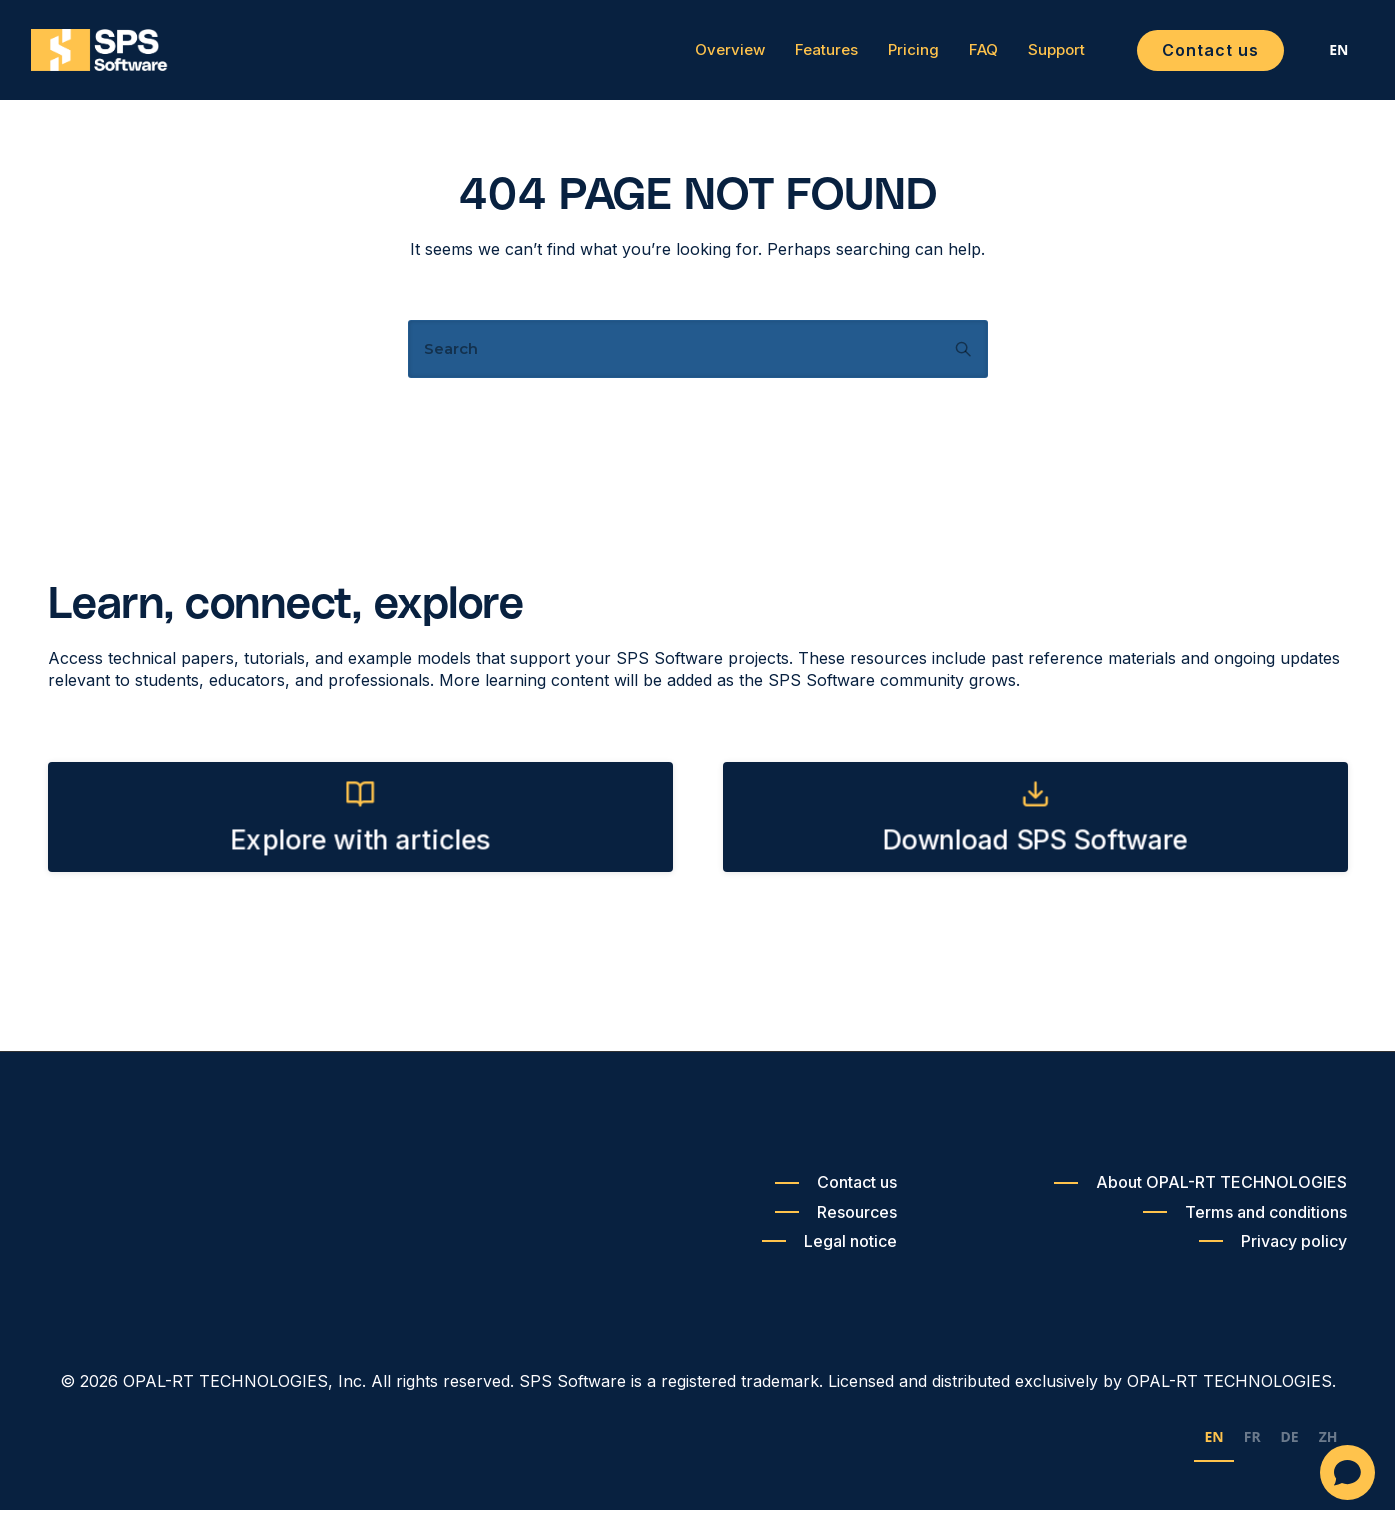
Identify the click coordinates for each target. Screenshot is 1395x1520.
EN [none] (1213, 1446)
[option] (1252, 1449)
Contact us (1193, 54)
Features (809, 55)
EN (1322, 54)
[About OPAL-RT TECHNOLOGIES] (1200, 1192)
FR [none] (1252, 1446)
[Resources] (836, 1221)
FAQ (966, 55)
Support (1039, 55)
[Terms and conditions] (1245, 1221)
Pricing (896, 55)
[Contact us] (836, 1192)
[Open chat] (1347, 1472)
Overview (713, 55)
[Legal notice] (829, 1250)
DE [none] (1290, 1446)
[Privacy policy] (1273, 1250)
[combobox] (1322, 55)
